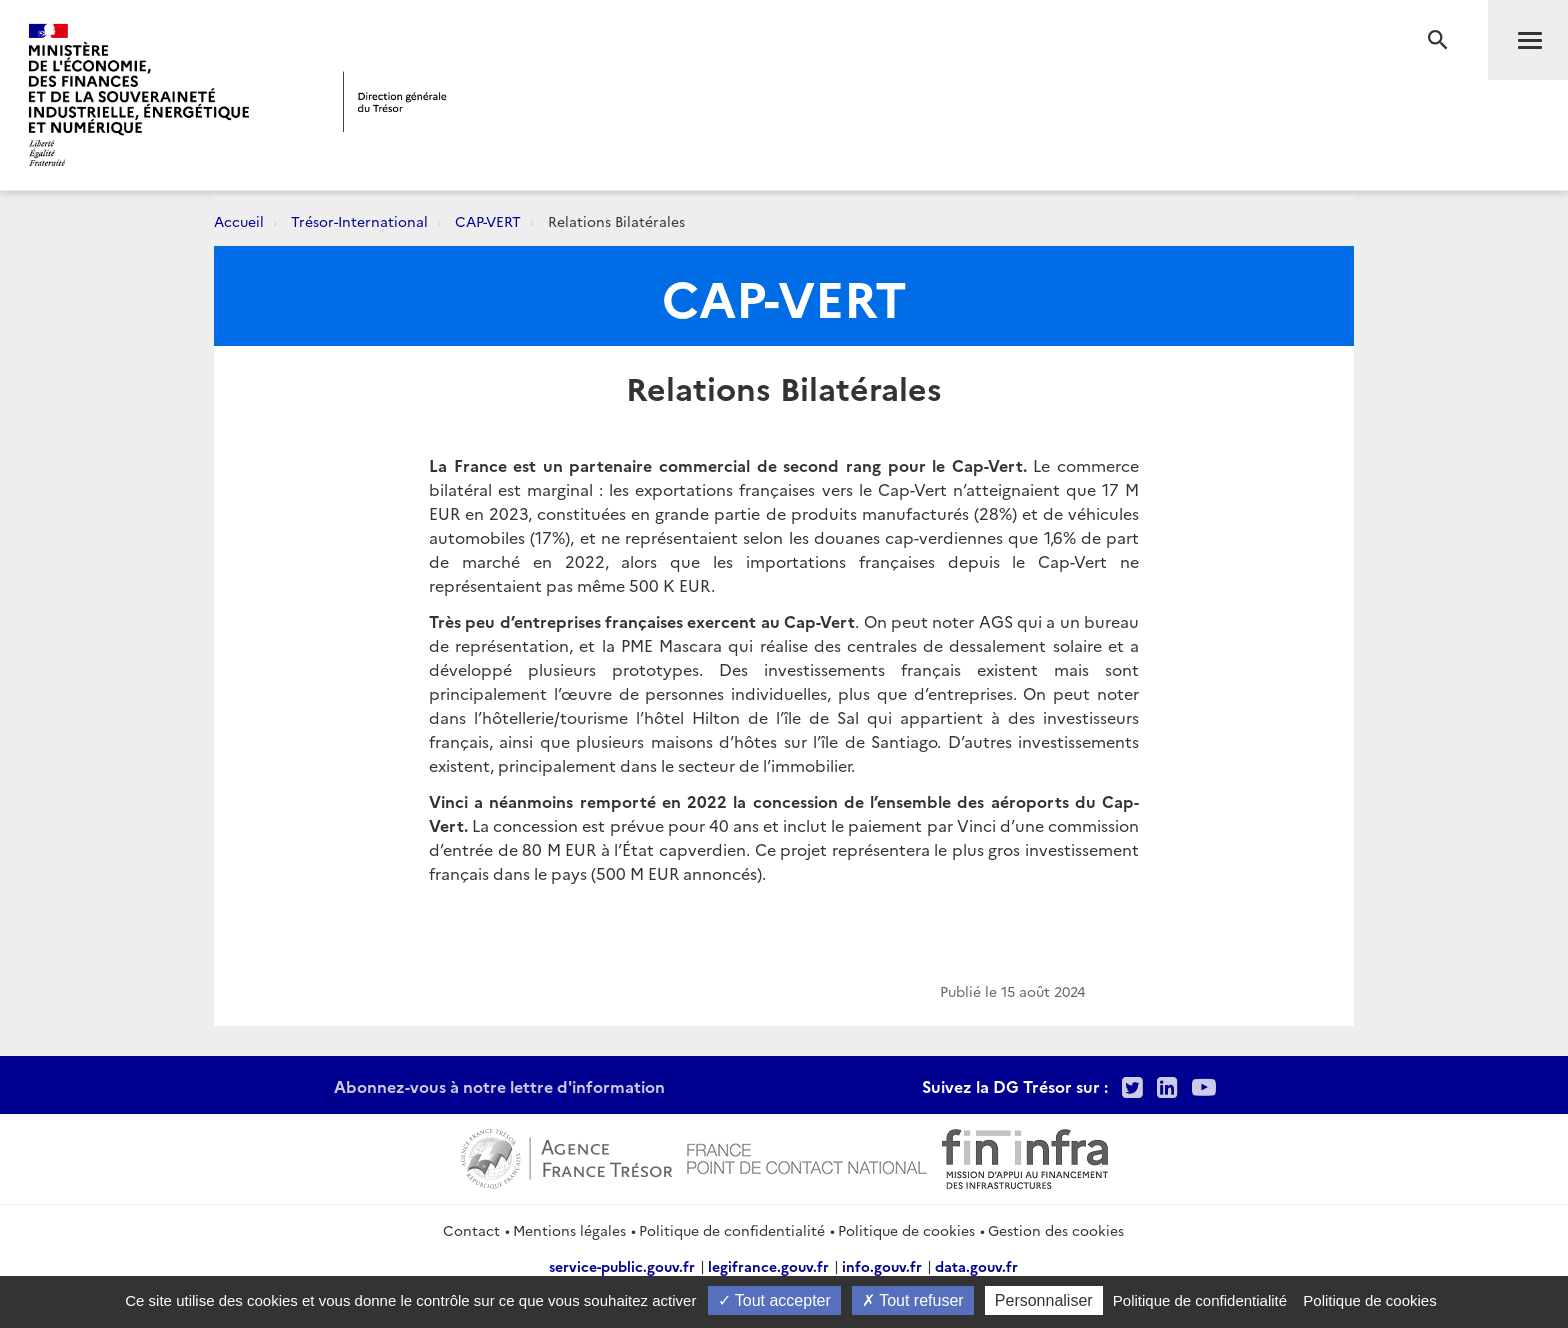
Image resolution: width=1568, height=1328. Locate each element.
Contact (471, 1230)
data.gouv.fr (976, 1266)
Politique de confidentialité (732, 1230)
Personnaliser (1044, 1300)
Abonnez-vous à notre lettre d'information (499, 1086)
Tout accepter (774, 1300)
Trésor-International (359, 221)
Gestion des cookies (1056, 1230)
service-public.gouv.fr (622, 1266)
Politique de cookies (906, 1230)
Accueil (239, 221)
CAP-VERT (488, 221)
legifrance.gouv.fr (768, 1266)
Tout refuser (913, 1300)
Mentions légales (569, 1230)
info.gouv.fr (882, 1266)
